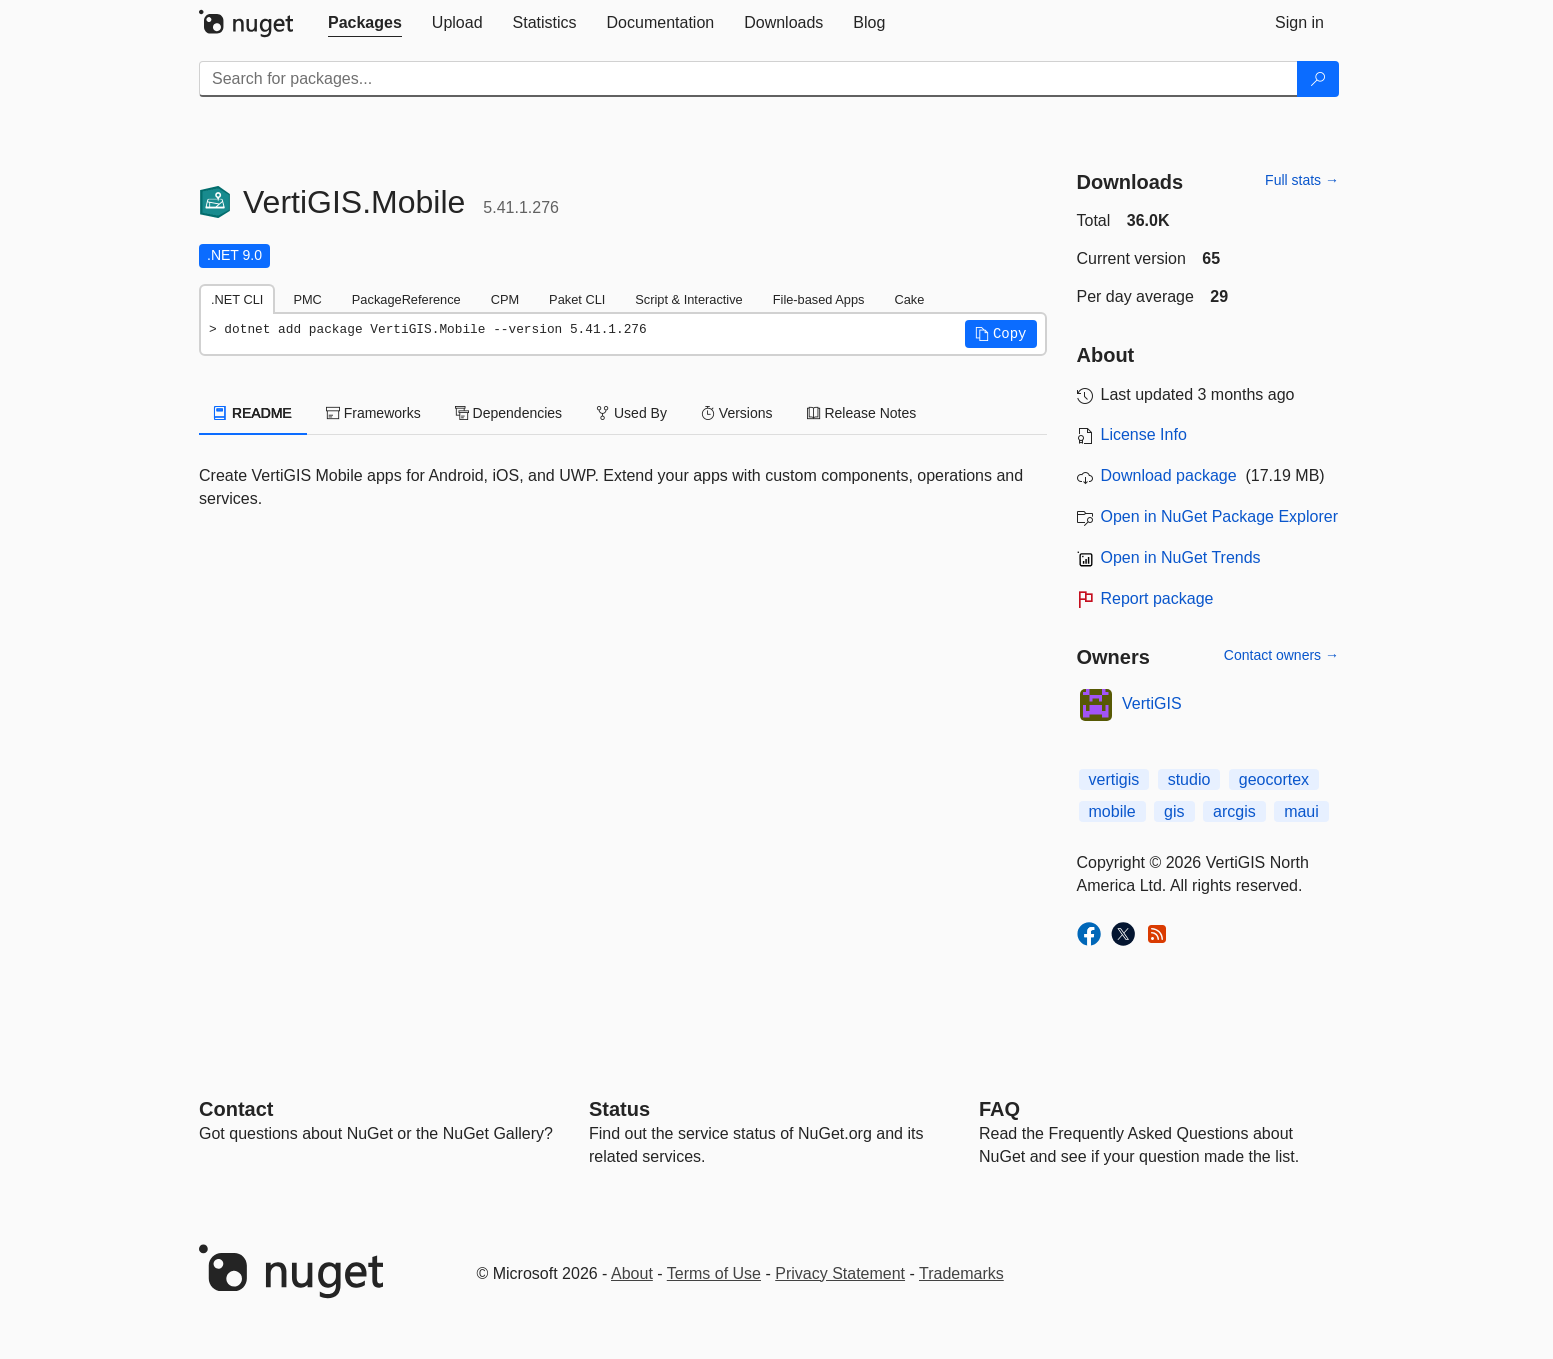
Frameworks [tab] (373, 413)
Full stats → (1302, 180)
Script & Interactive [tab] (688, 299)
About (632, 1273)
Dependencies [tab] (508, 413)
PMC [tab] (307, 299)
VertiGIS (1152, 703)
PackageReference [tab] (406, 299)
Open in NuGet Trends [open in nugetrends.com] (1181, 557)
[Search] (1318, 79)
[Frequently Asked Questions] (999, 1109)
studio (1189, 779)
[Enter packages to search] (748, 79)
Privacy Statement (840, 1273)
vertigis (1114, 779)
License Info (1144, 434)
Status (619, 1109)
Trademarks (961, 1273)
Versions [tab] (737, 413)
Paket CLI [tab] (577, 299)
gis (1174, 811)
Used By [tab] (631, 413)
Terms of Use (714, 1273)
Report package (1157, 598)
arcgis (1234, 811)
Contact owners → (1281, 655)
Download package (1169, 475)
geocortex (1274, 779)
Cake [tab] (909, 299)
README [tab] (253, 413)
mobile (1112, 811)
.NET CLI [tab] (237, 299)
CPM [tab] (505, 299)
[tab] (365, 23)
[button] (1001, 334)
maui (1301, 811)
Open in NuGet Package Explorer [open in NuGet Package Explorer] (1219, 516)
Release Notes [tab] (862, 413)
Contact (236, 1109)
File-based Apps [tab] (819, 299)
